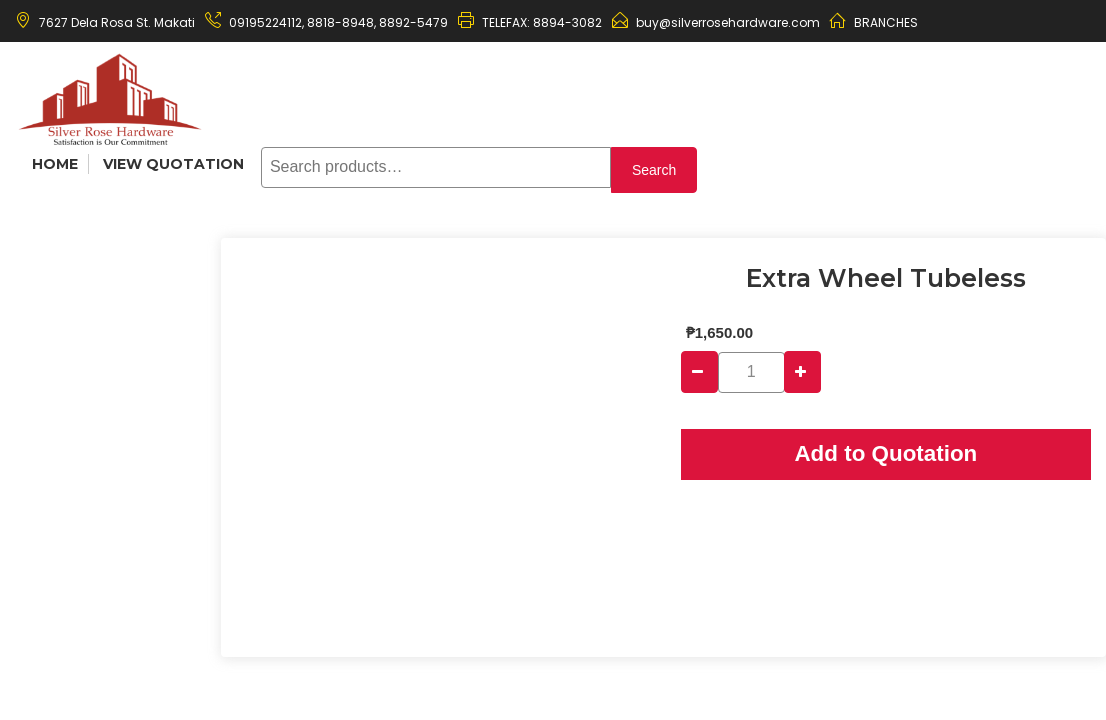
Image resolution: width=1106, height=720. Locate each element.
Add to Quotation (885, 453)
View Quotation (173, 164)
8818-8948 (339, 22)
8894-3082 (567, 22)
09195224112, (266, 22)
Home (55, 164)
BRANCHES (886, 22)
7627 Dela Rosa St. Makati (117, 22)
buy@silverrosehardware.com (728, 22)
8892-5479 (413, 22)
